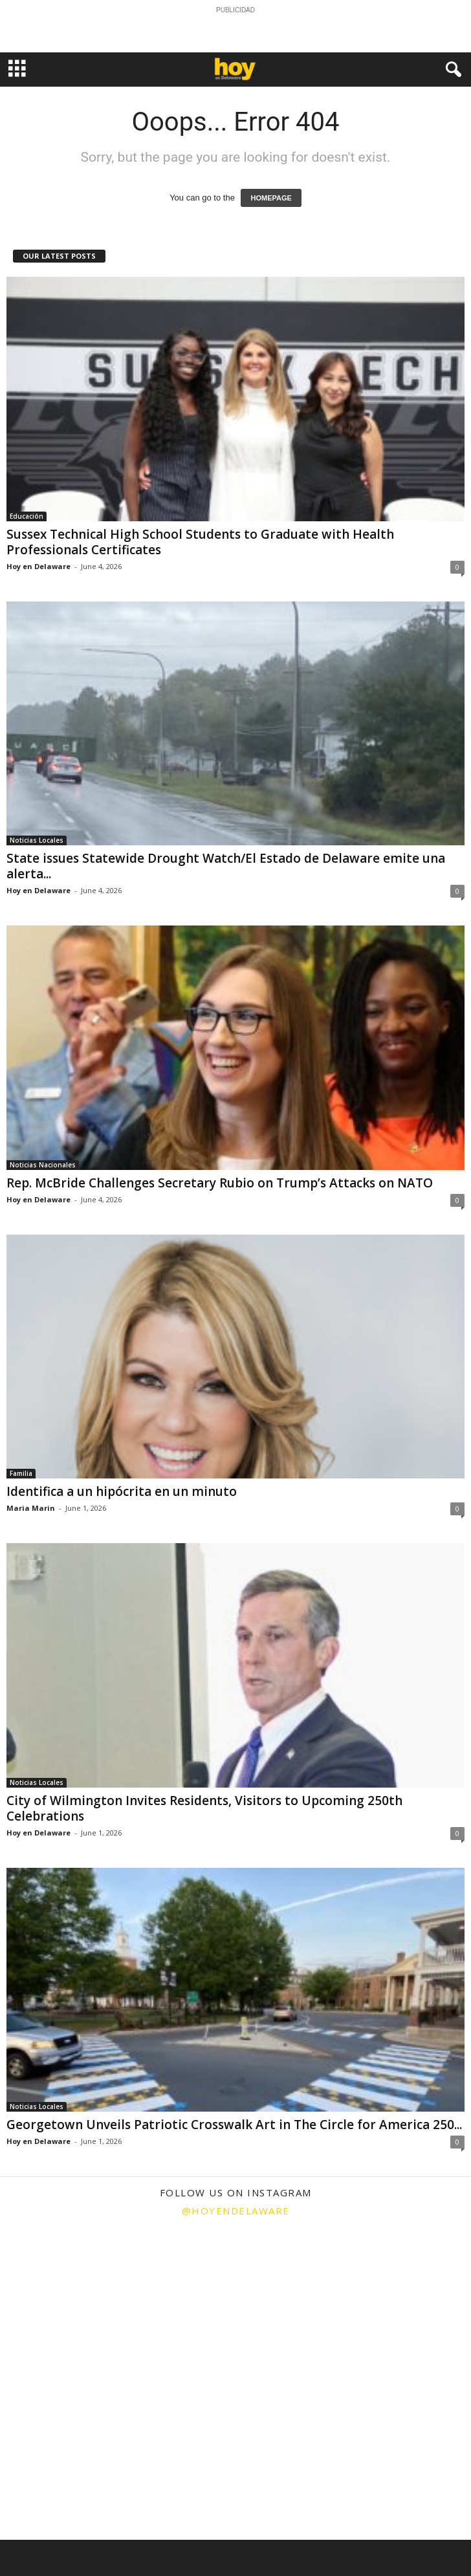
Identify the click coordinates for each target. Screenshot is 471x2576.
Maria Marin (30, 1508)
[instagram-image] (78, 2304)
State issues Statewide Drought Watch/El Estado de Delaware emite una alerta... (225, 866)
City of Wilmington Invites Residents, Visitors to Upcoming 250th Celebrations (204, 1808)
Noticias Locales (36, 840)
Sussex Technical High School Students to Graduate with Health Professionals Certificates (200, 542)
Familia (21, 1473)
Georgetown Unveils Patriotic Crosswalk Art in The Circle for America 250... (234, 2124)
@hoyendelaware (236, 2210)
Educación (26, 516)
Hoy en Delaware (38, 566)
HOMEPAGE (270, 198)
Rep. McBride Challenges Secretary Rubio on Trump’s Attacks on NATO (219, 1182)
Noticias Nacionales (43, 1164)
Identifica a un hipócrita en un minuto (121, 1491)
